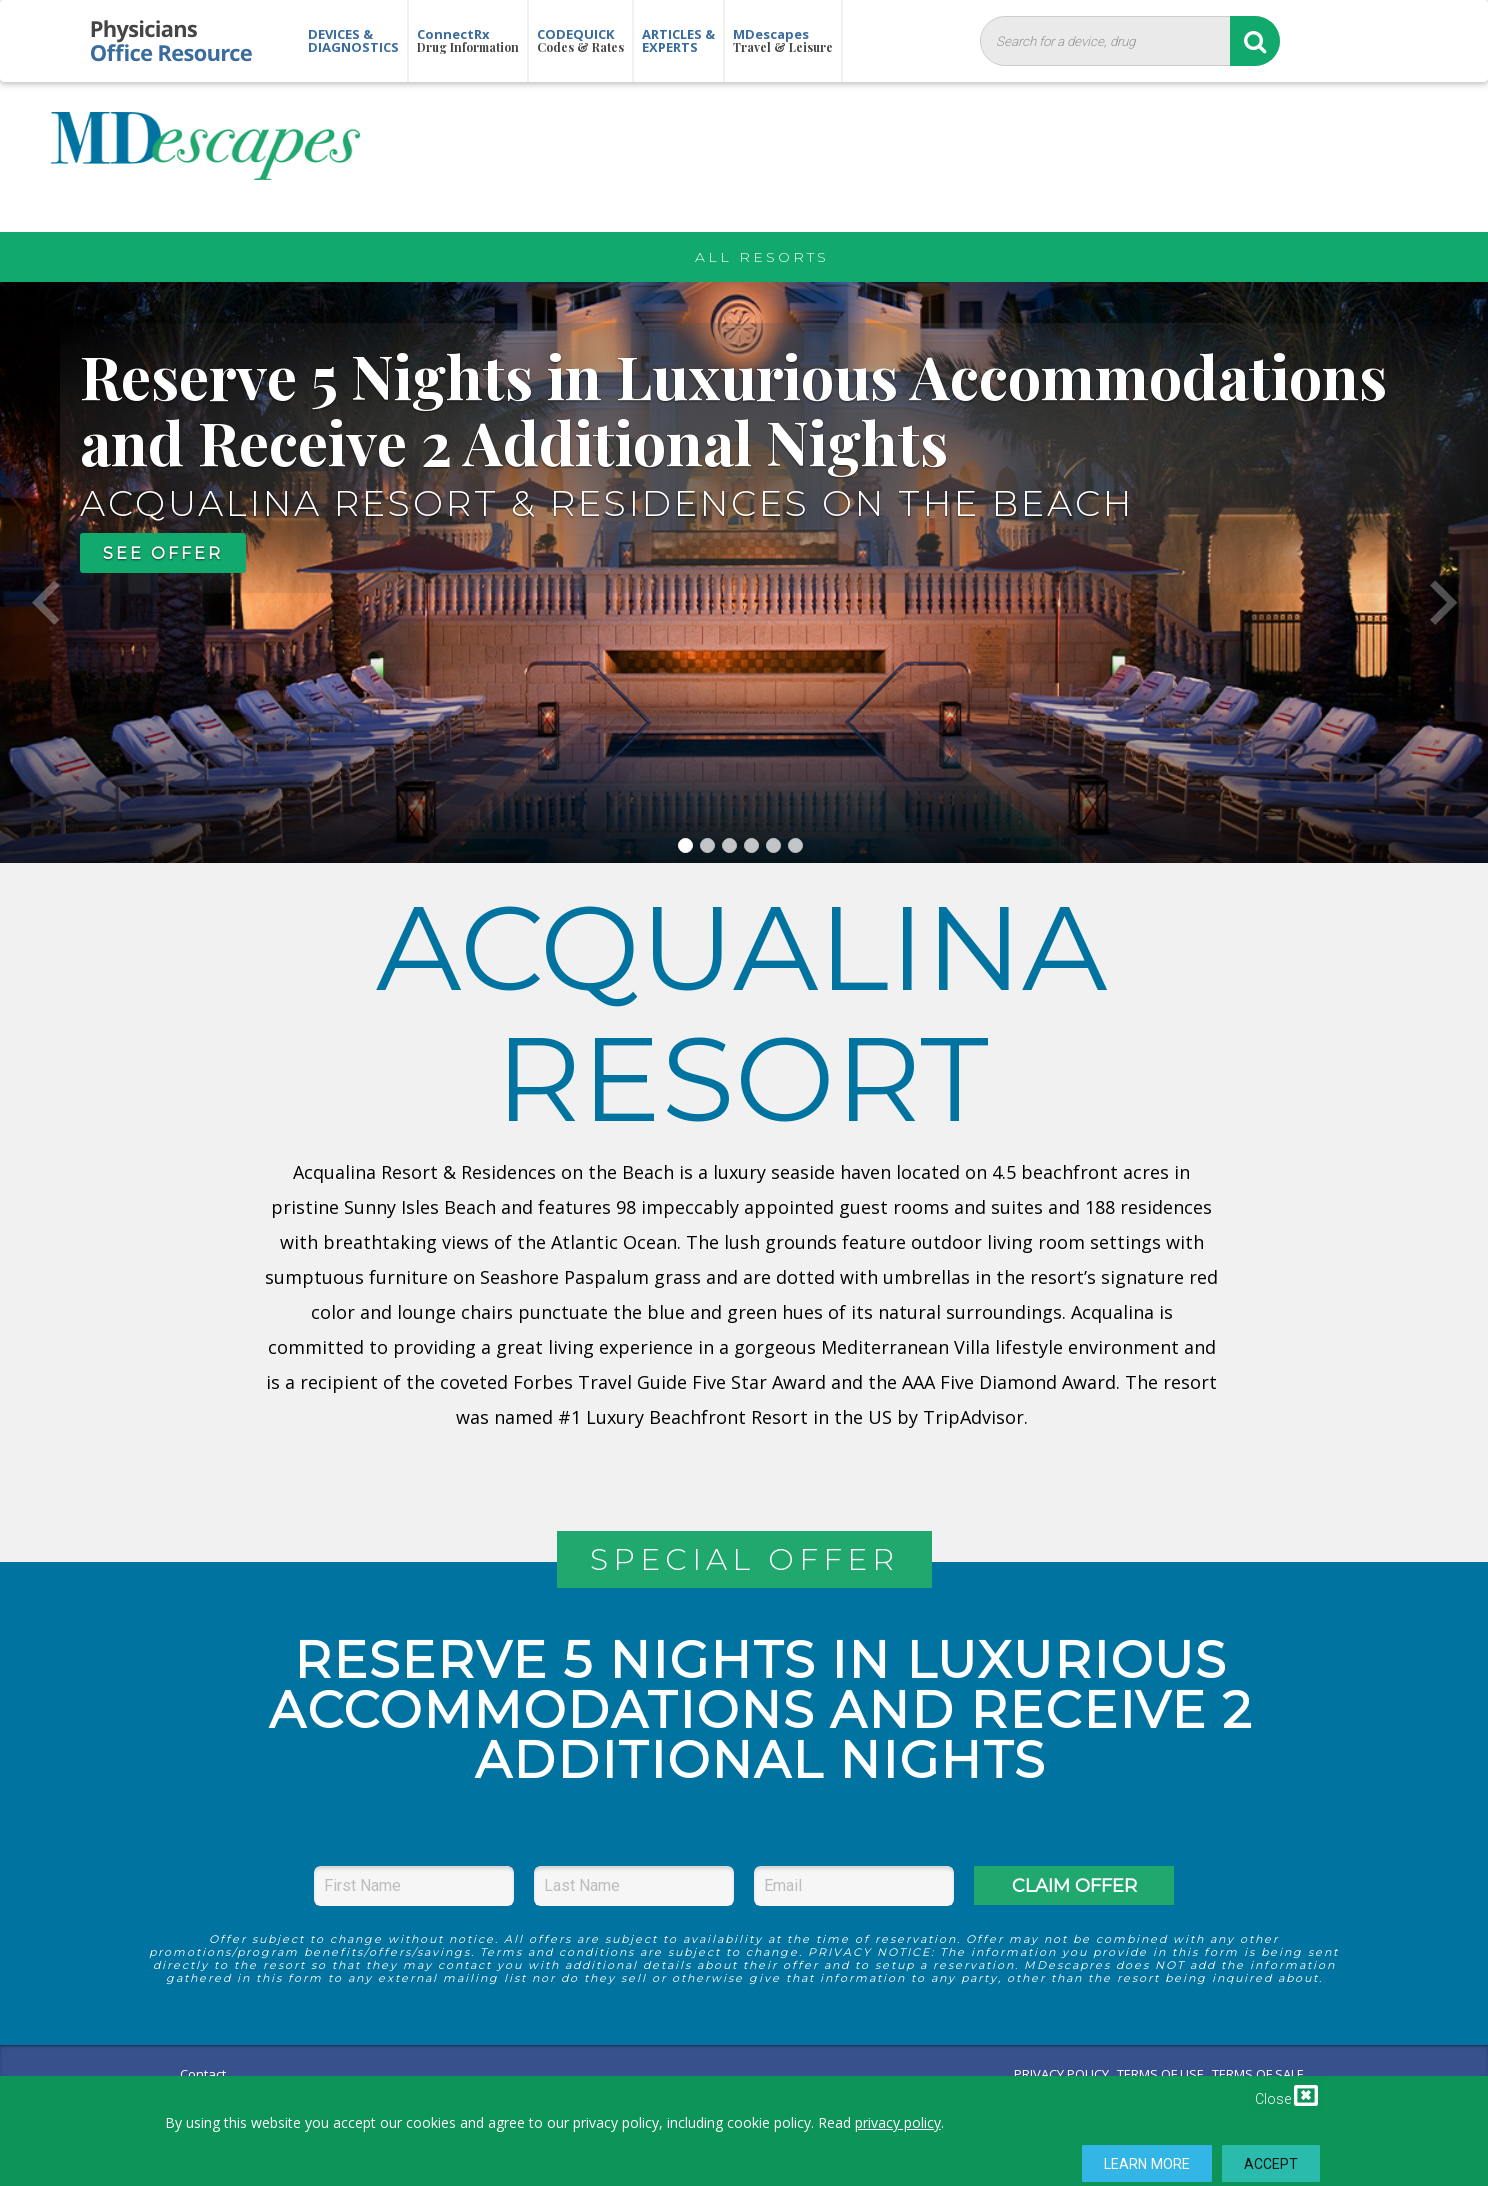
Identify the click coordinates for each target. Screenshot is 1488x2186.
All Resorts (762, 257)
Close (1286, 2095)
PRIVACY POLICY (1061, 2074)
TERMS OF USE (1160, 2074)
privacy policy (898, 2122)
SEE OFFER (163, 553)
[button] (45, 573)
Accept (1271, 2164)
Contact (203, 2074)
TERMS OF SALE (1258, 2074)
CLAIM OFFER (1074, 1886)
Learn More (1147, 2164)
